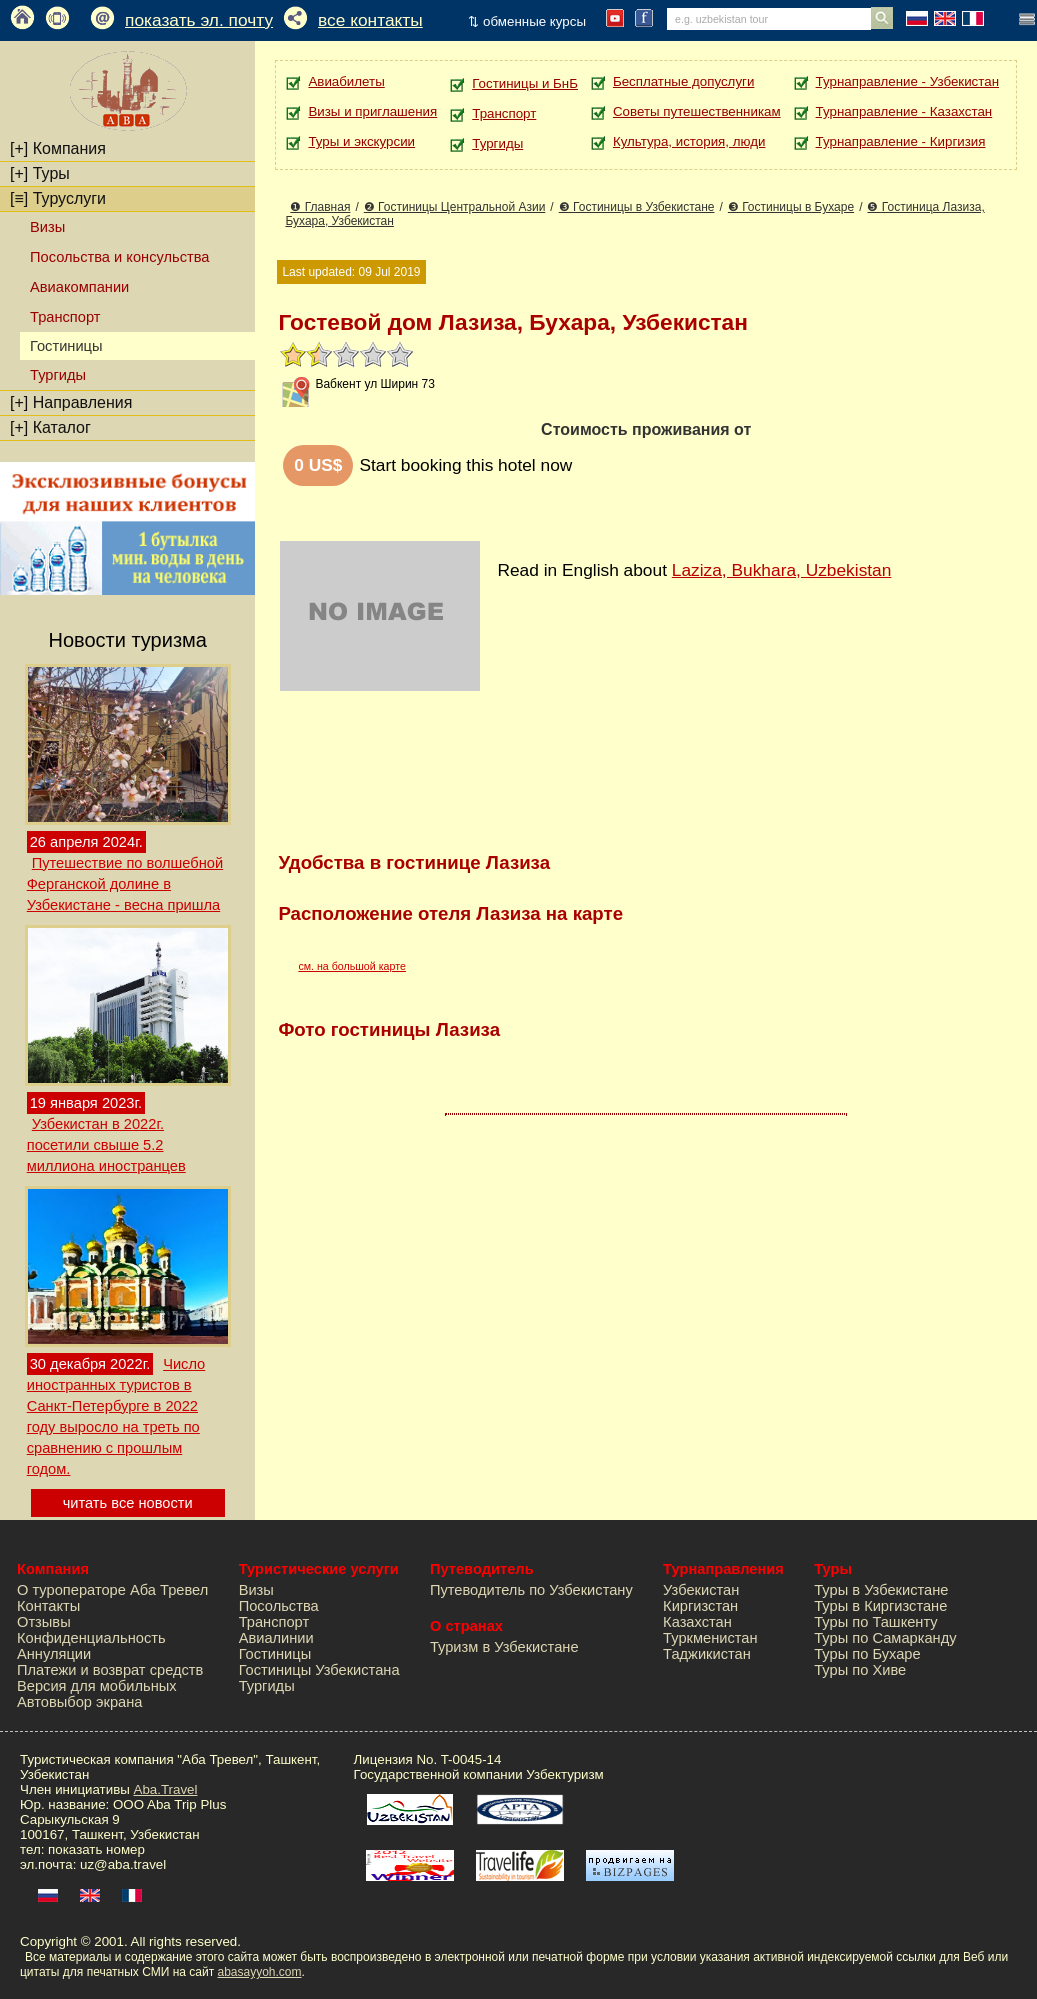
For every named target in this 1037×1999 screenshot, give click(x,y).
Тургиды (58, 375)
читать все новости (128, 1503)
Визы (47, 227)
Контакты (48, 1606)
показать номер (96, 1849)
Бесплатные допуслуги (683, 81)
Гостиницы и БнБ (525, 83)
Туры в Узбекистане (881, 1590)
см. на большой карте (352, 966)
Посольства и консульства (120, 257)
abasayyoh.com (259, 1972)
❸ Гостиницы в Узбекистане (637, 207)
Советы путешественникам (697, 111)
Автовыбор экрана (79, 1702)
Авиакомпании (79, 287)
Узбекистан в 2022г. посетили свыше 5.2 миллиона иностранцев (106, 1145)
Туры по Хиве (860, 1670)
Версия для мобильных (97, 1686)
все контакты (370, 20)
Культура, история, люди (689, 141)
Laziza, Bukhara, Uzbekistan (782, 570)
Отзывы (44, 1622)
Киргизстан (700, 1606)
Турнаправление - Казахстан (904, 111)
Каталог (50, 427)
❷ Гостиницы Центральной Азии (455, 207)
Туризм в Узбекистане (504, 1647)
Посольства (279, 1606)
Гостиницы (275, 1654)
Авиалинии (276, 1638)
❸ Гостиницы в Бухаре (791, 207)
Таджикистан (707, 1654)
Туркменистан (710, 1638)
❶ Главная (320, 207)
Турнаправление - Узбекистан (907, 81)
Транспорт (65, 317)
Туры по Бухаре (867, 1654)
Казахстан (697, 1622)
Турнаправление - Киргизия (901, 141)
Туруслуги (58, 198)
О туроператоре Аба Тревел (112, 1590)
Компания (58, 148)
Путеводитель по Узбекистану (531, 1590)
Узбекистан (701, 1590)
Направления (71, 402)
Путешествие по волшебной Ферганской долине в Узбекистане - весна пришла (125, 884)
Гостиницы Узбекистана (319, 1670)
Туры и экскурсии (361, 141)
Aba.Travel (166, 1789)
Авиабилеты (346, 81)
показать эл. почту (199, 20)
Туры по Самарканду (885, 1638)
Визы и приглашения (372, 111)
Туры (40, 173)
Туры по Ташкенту (875, 1622)
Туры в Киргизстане (880, 1606)
